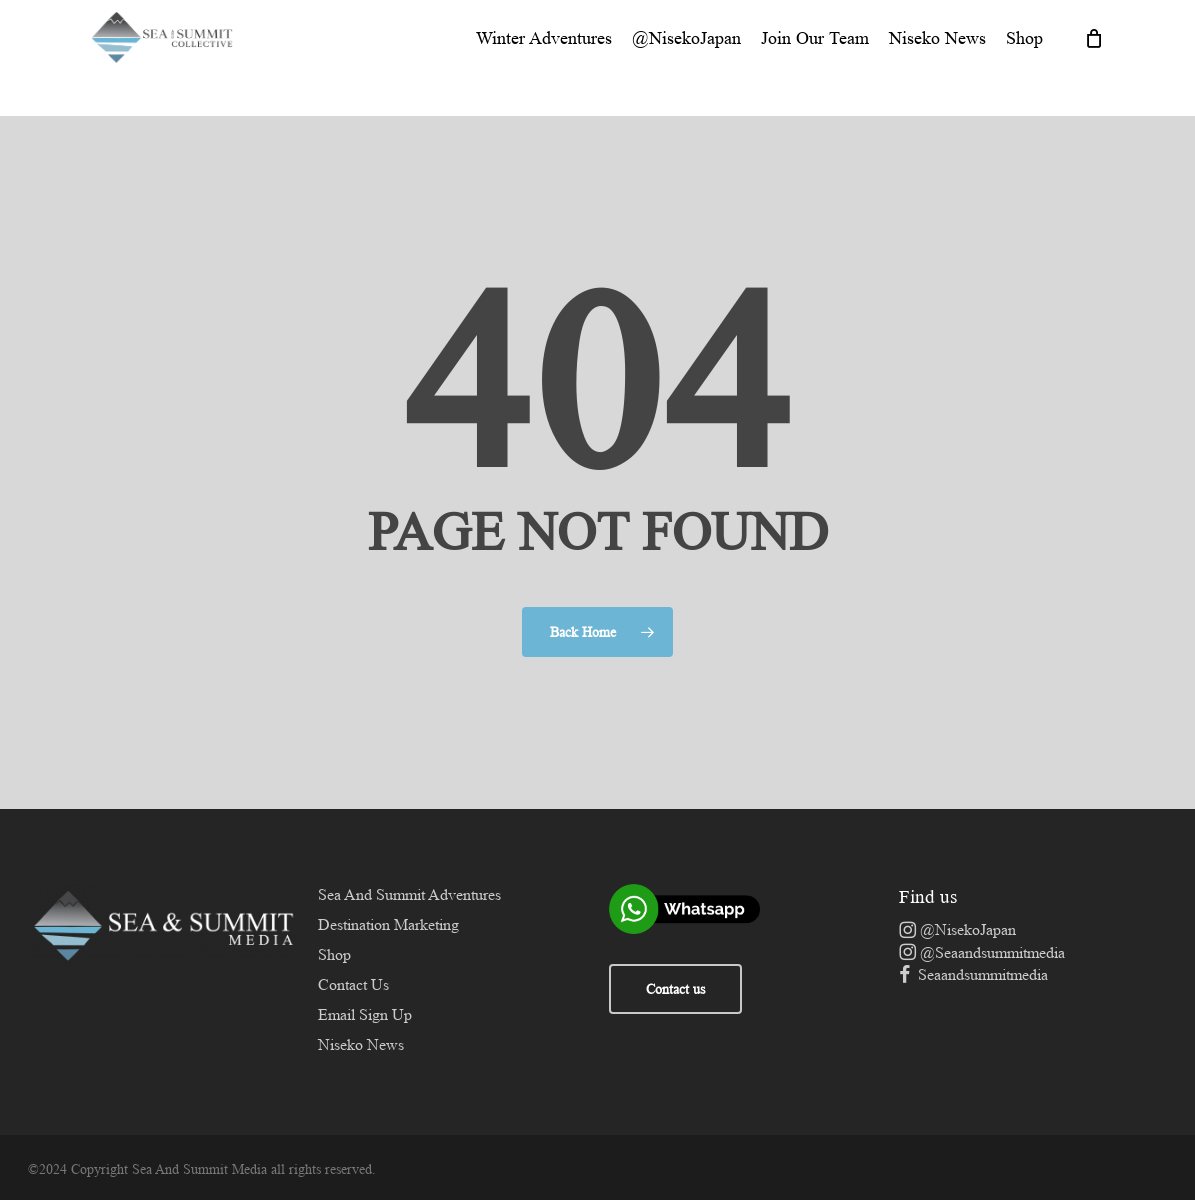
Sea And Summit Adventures (409, 894)
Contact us (675, 989)
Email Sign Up (365, 1014)
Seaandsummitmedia (973, 974)
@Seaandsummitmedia (982, 952)
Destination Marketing (388, 924)
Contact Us (353, 984)
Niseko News (361, 1044)
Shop (334, 954)
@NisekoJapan (957, 929)
